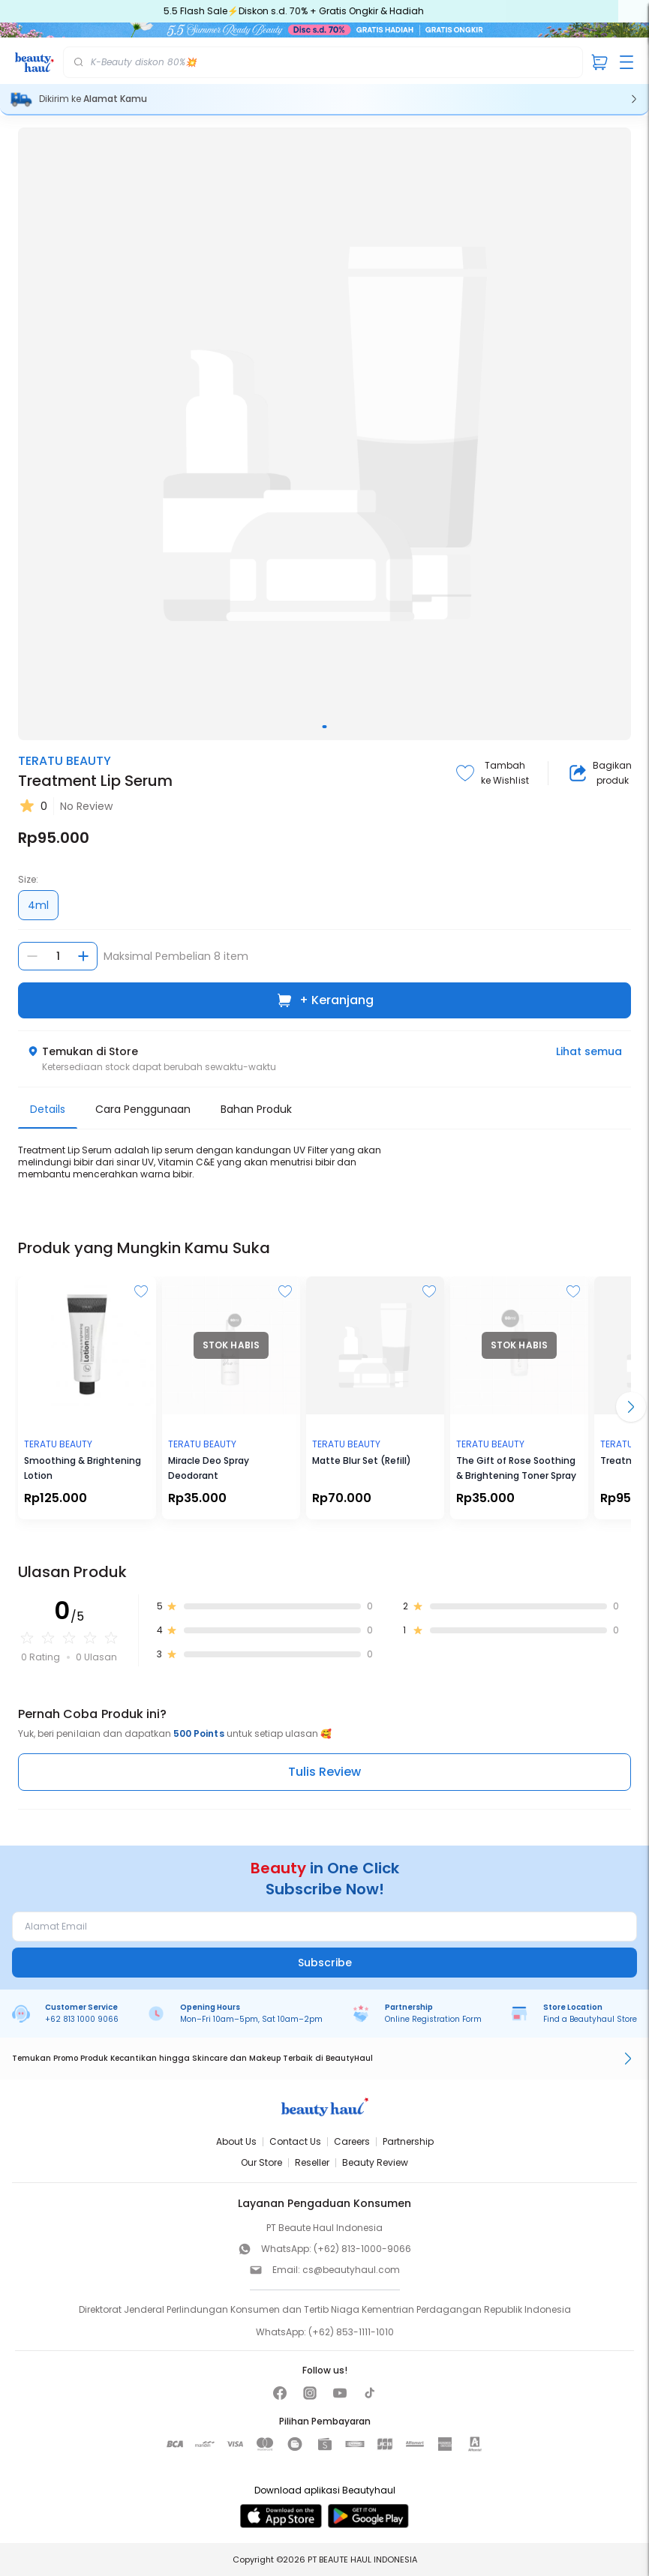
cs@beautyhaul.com (351, 2269)
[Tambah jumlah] (83, 956)
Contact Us (295, 2141)
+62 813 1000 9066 (82, 2019)
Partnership (408, 2141)
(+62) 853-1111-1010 (351, 2332)
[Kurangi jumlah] (32, 956)
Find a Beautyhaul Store (590, 2019)
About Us (236, 2141)
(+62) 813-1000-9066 (362, 2248)
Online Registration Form (433, 2019)
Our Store (261, 2162)
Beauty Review (375, 2162)
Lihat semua (589, 1051)
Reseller (312, 2162)
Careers (352, 2141)
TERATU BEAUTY (64, 760)
